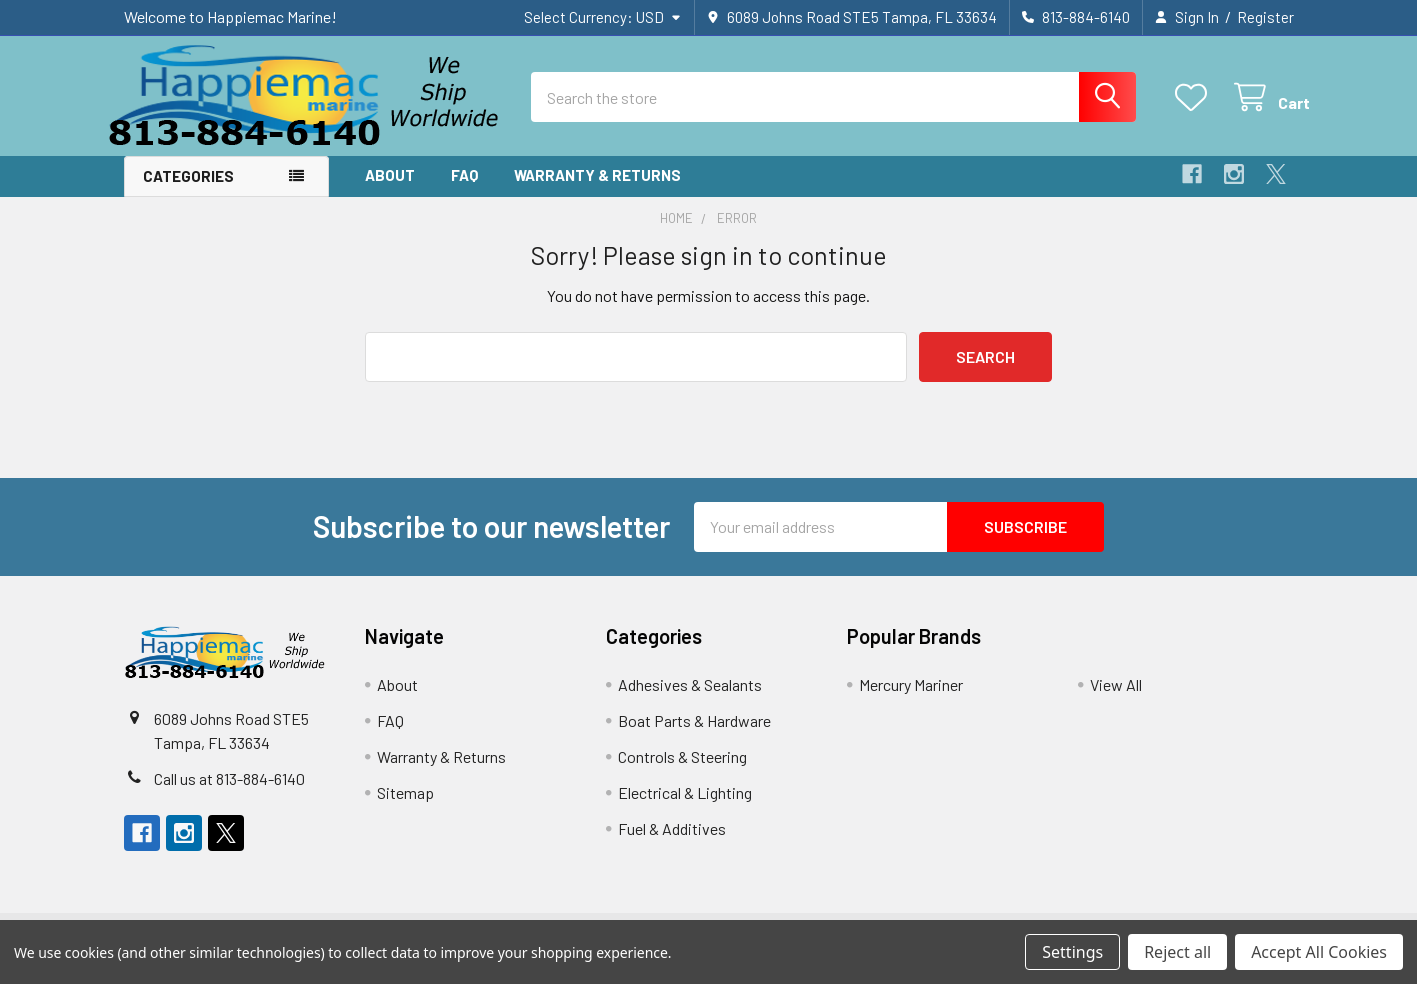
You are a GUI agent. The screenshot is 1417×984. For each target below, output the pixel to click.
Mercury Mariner (911, 696)
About (390, 188)
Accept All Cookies (1319, 952)
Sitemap (405, 804)
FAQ (464, 188)
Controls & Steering (682, 768)
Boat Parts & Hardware (694, 732)
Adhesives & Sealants (690, 696)
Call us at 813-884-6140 (229, 790)
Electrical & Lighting (685, 804)
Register (1265, 17)
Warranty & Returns (597, 188)
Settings (1072, 952)
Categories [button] (188, 189)
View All (1116, 696)
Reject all (1177, 952)
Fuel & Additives (672, 840)
